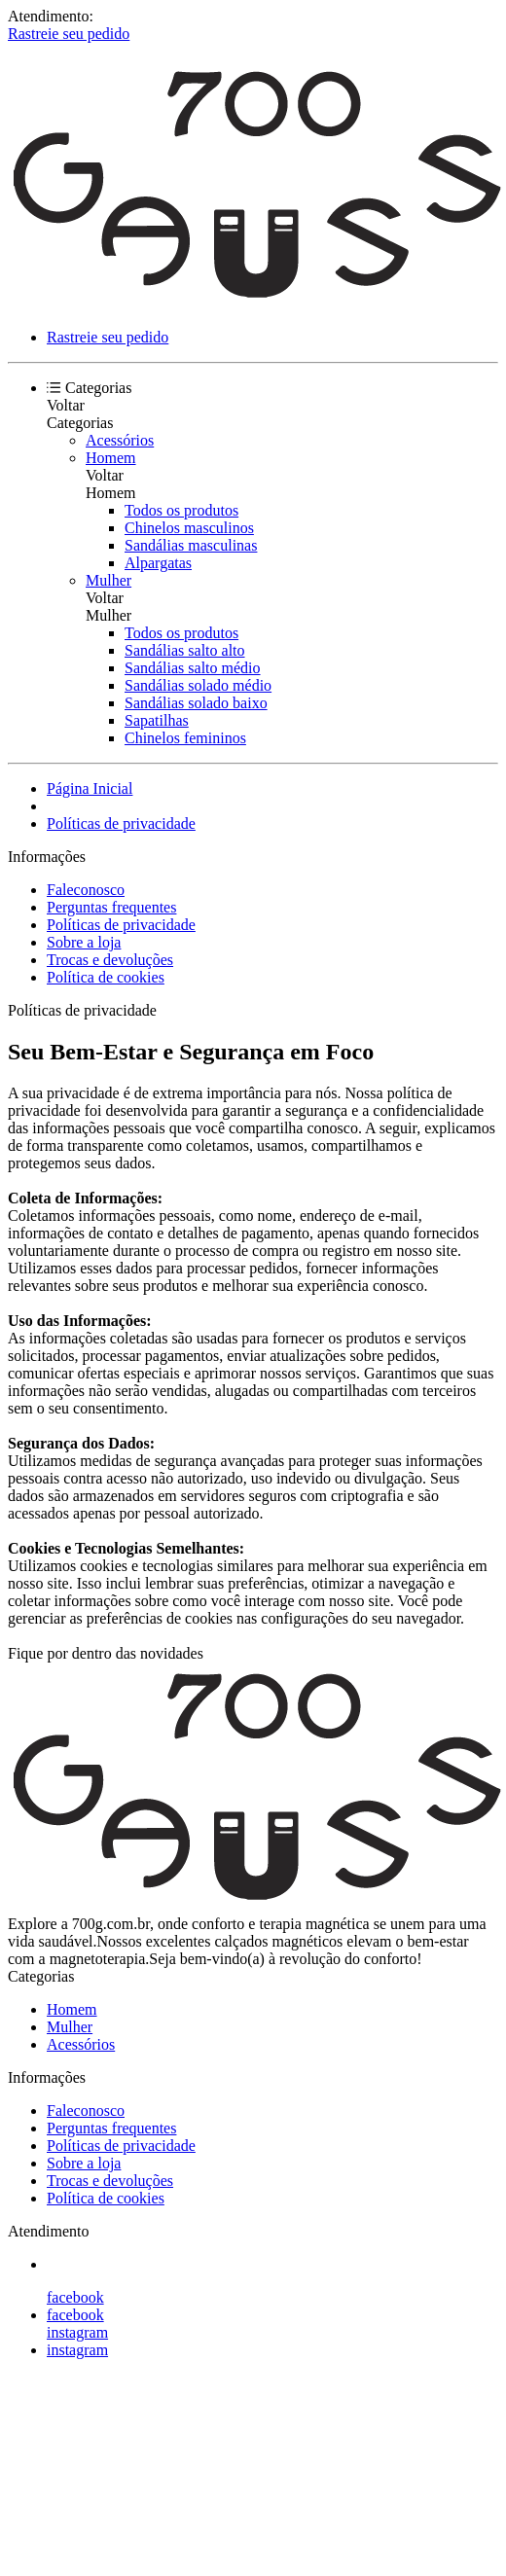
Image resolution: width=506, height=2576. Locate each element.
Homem (111, 457)
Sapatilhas (157, 720)
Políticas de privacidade (121, 823)
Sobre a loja (84, 942)
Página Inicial (89, 788)
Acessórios (120, 440)
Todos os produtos (181, 510)
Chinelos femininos (185, 738)
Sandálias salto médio (193, 668)
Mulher (108, 580)
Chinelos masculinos (189, 527)
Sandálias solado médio (198, 685)
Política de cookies (105, 977)
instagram (77, 2332)
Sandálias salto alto (185, 650)
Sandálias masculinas (191, 545)
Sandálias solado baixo (196, 703)
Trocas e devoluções (110, 959)
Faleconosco (86, 889)
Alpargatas (158, 563)
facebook (75, 2297)
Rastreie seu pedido (68, 33)
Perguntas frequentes (111, 907)
